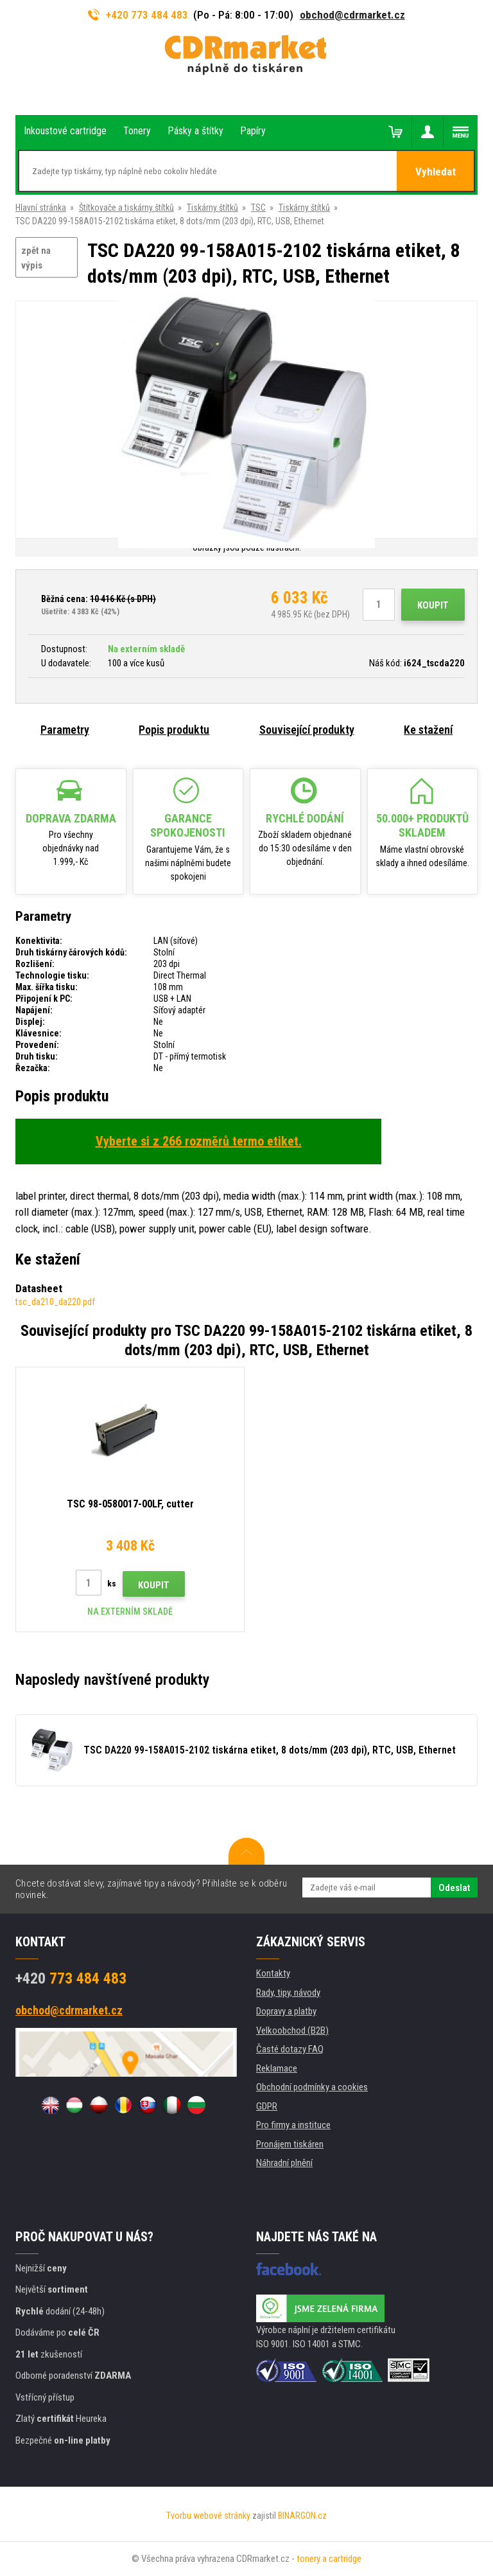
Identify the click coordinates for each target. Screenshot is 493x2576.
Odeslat (454, 1888)
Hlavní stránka (40, 207)
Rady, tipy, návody (288, 1992)
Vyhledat (435, 171)
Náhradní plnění (284, 2163)
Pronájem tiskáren (290, 2144)
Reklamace (276, 2068)
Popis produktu (174, 729)
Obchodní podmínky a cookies (312, 2087)
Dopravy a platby (286, 2011)
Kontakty (273, 1973)
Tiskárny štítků (212, 207)
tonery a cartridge (329, 2558)
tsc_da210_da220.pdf (55, 1302)
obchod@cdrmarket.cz (352, 14)
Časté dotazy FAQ (290, 2049)
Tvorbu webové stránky (208, 2515)
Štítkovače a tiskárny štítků (126, 207)
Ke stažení (428, 729)
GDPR (266, 2106)
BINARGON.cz (302, 2515)
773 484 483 (70, 1978)
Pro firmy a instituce (293, 2125)
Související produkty (306, 729)
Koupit (433, 605)
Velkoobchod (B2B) (292, 2030)
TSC (258, 207)
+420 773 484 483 (138, 14)
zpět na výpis (36, 258)
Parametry (64, 729)
